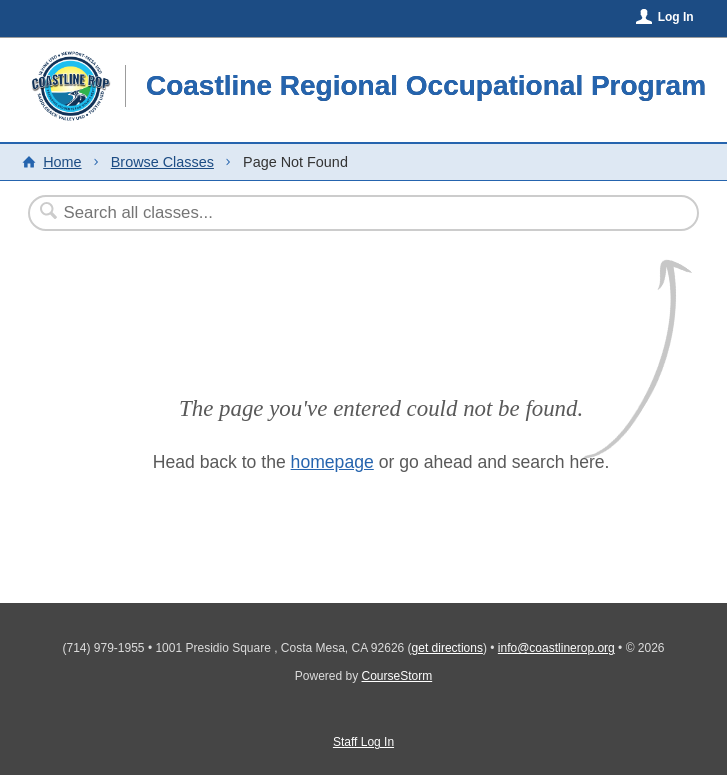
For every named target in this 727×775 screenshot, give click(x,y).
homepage (332, 462)
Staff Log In (363, 742)
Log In (676, 17)
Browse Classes (162, 162)
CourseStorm (397, 676)
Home (62, 162)
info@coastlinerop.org (556, 648)
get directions (447, 648)
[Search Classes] (314, 213)
